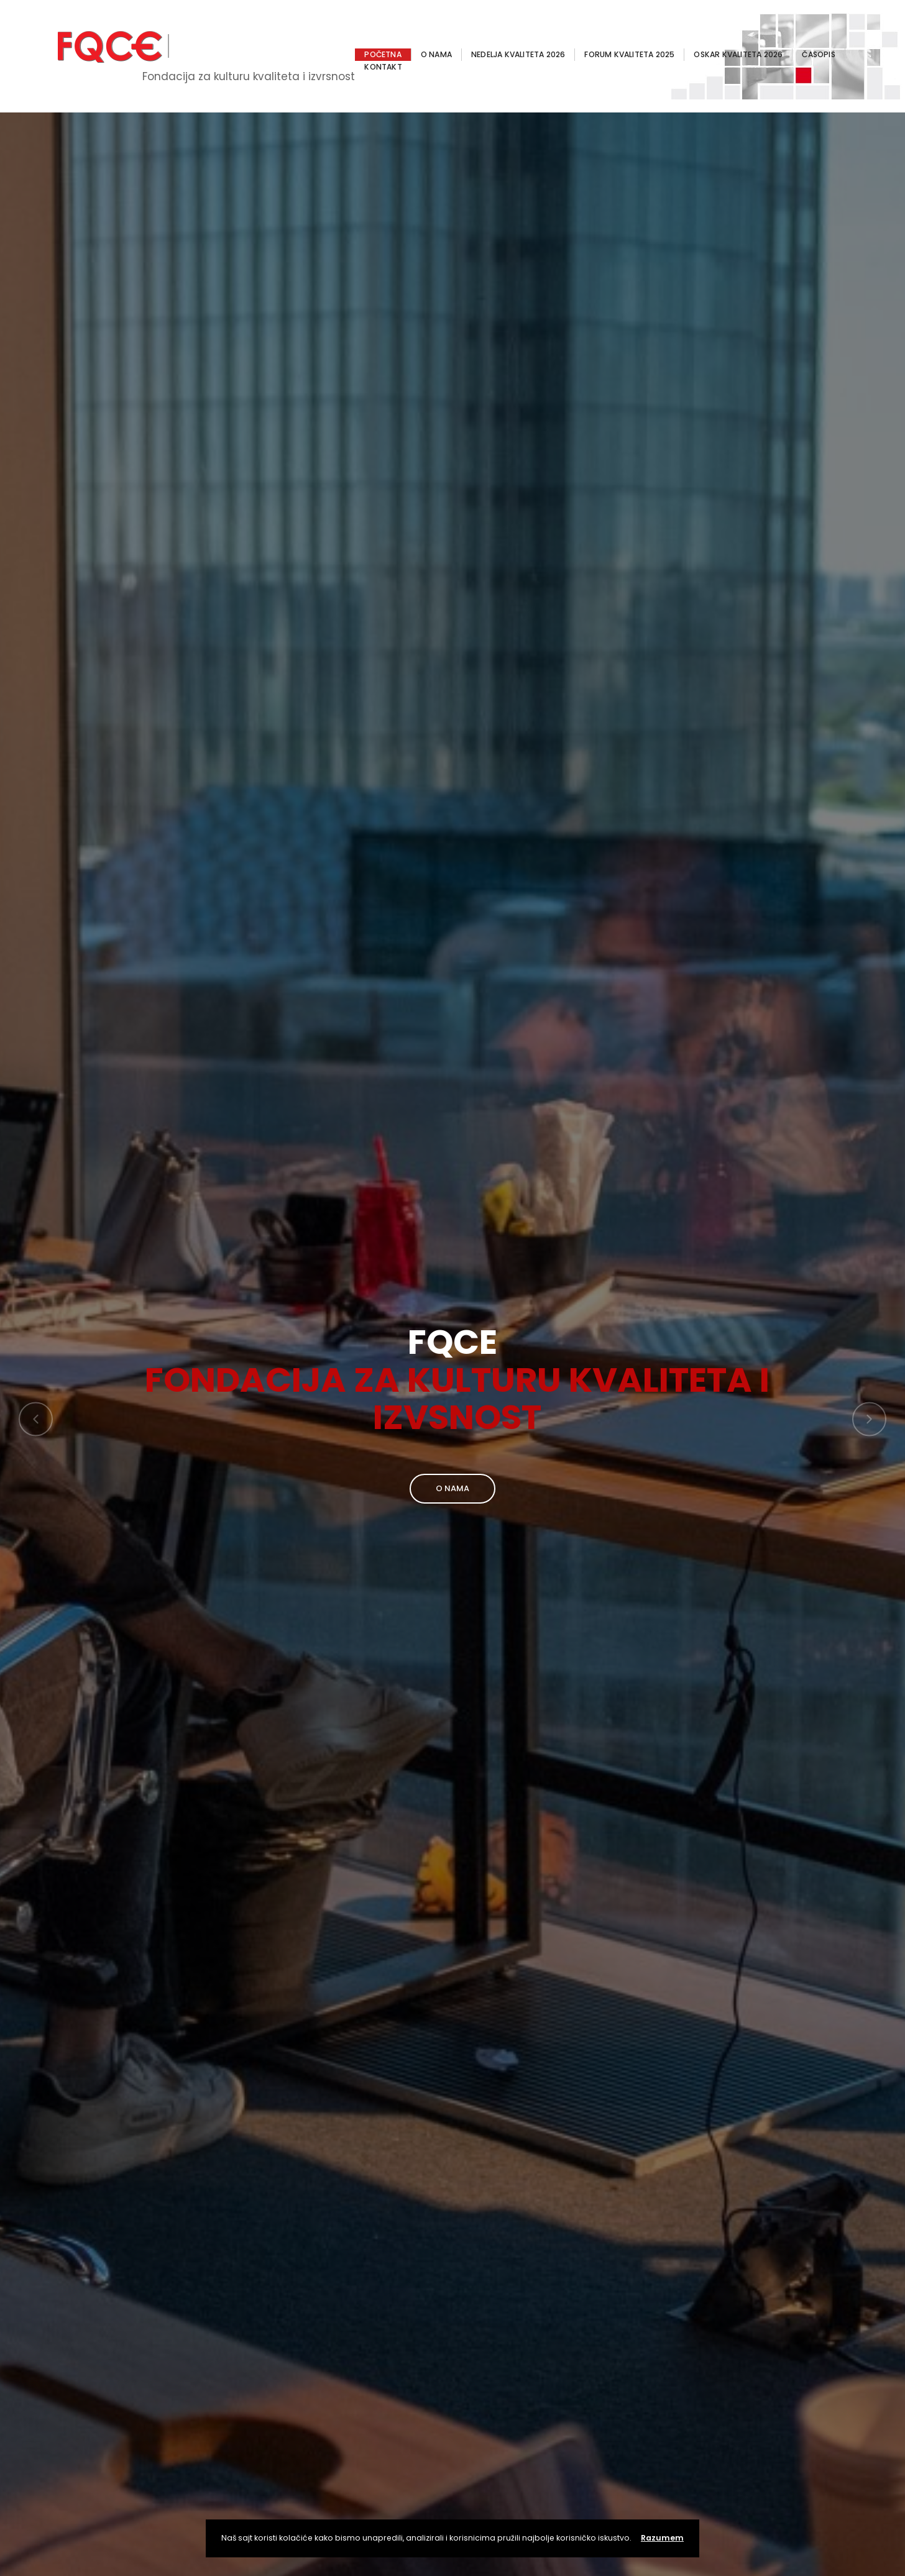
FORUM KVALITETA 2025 (629, 54)
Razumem (662, 2538)
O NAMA (436, 54)
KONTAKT (383, 67)
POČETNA (382, 54)
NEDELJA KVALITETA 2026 (518, 54)
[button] (36, 1419)
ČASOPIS (818, 54)
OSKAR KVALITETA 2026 (738, 54)
